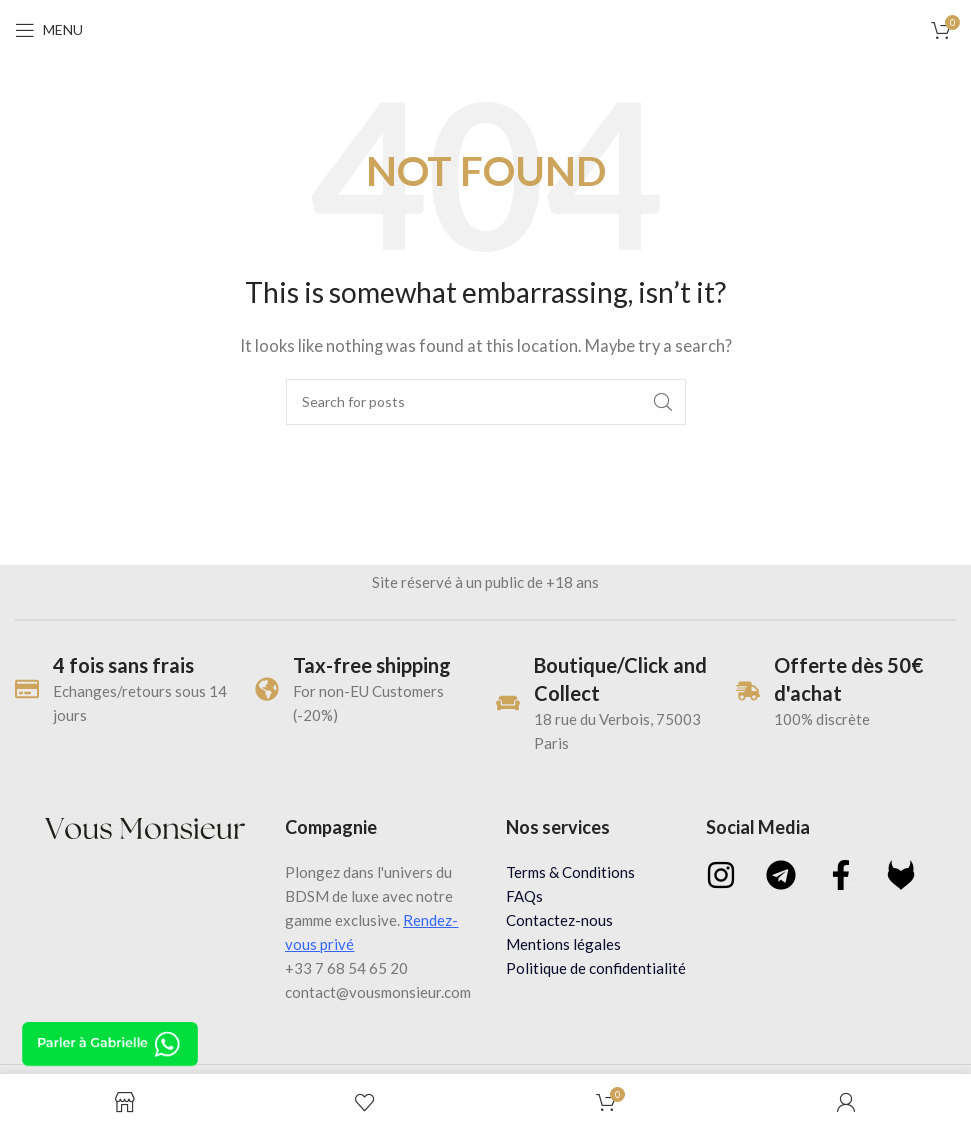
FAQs (524, 896)
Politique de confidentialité (596, 968)
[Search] (486, 402)
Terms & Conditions (570, 872)
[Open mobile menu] (49, 30)
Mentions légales (563, 944)
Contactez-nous (559, 920)
